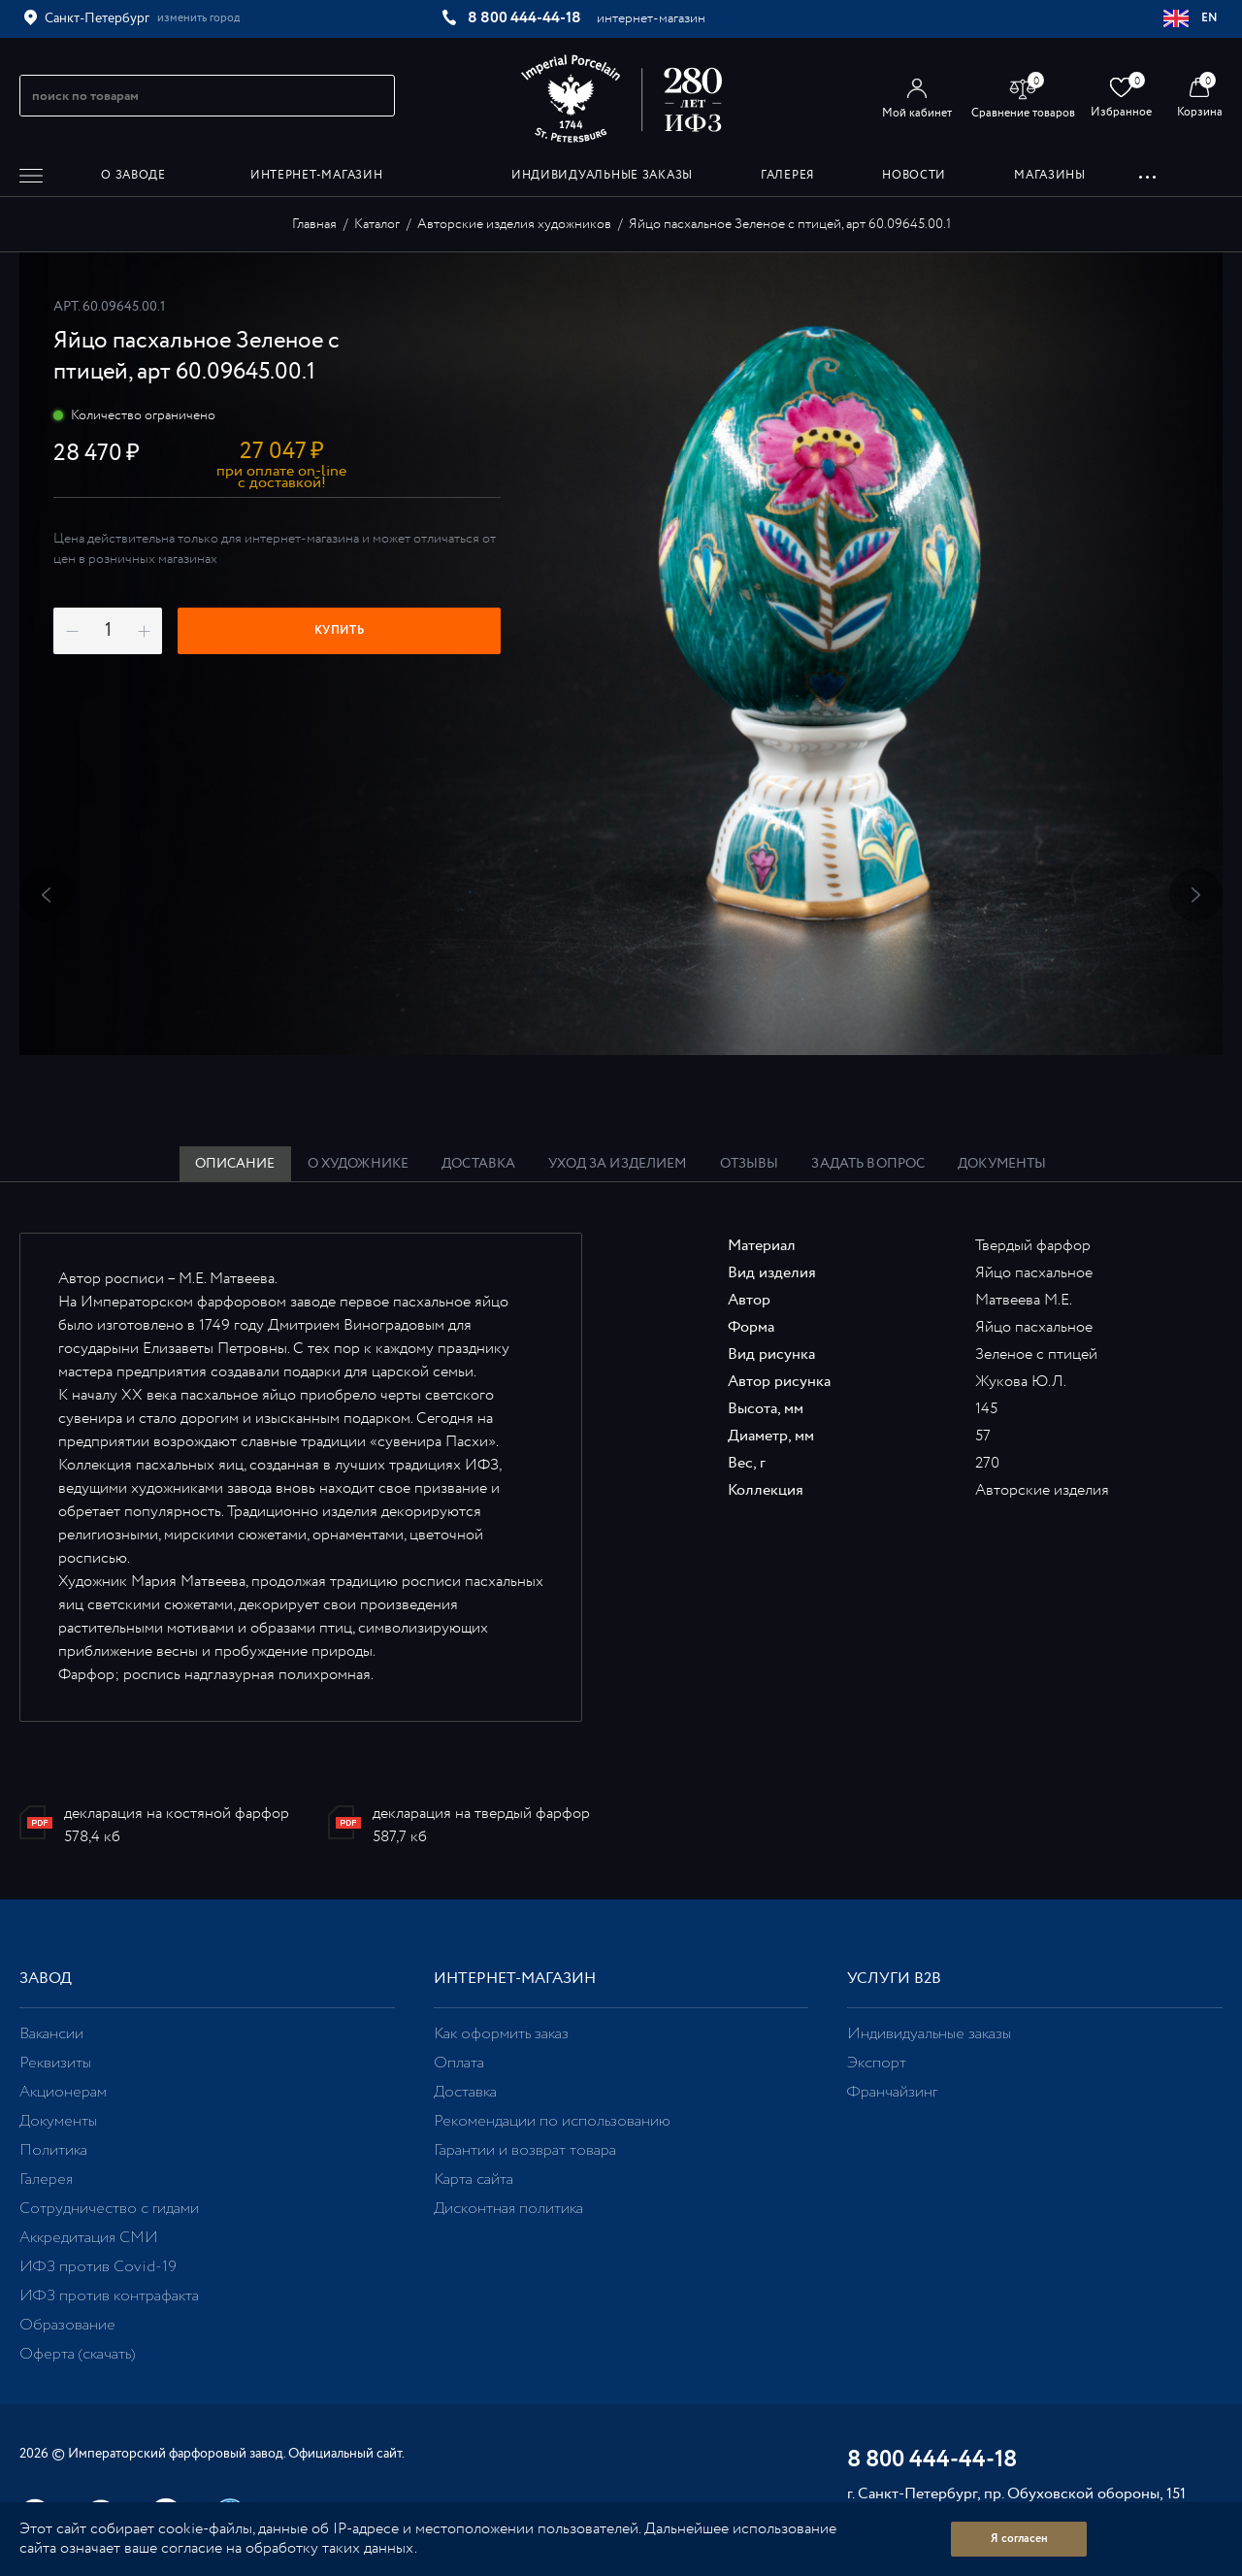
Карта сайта (473, 2179)
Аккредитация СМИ (88, 2238)
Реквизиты (55, 2063)
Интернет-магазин (515, 1978)
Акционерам (63, 2092)
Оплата (459, 2063)
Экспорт (876, 2063)
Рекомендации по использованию (552, 2121)
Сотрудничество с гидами (109, 2208)
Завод (45, 1978)
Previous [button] (46, 894)
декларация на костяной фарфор (176, 1813)
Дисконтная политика (508, 2208)
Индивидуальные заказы (929, 2034)
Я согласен (1019, 2538)
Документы (58, 2121)
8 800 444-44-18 (524, 18)
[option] (621, 653)
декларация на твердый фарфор (481, 1813)
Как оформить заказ (501, 2034)
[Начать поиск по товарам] (371, 96)
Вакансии (51, 2034)
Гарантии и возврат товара (525, 2150)
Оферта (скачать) (77, 2354)
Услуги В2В (894, 1978)
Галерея (46, 2179)
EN (1191, 18)
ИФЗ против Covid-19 (98, 2267)
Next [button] (1196, 894)
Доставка (465, 2092)
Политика (53, 2150)
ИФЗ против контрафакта (109, 2296)
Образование (67, 2325)
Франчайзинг (892, 2092)
